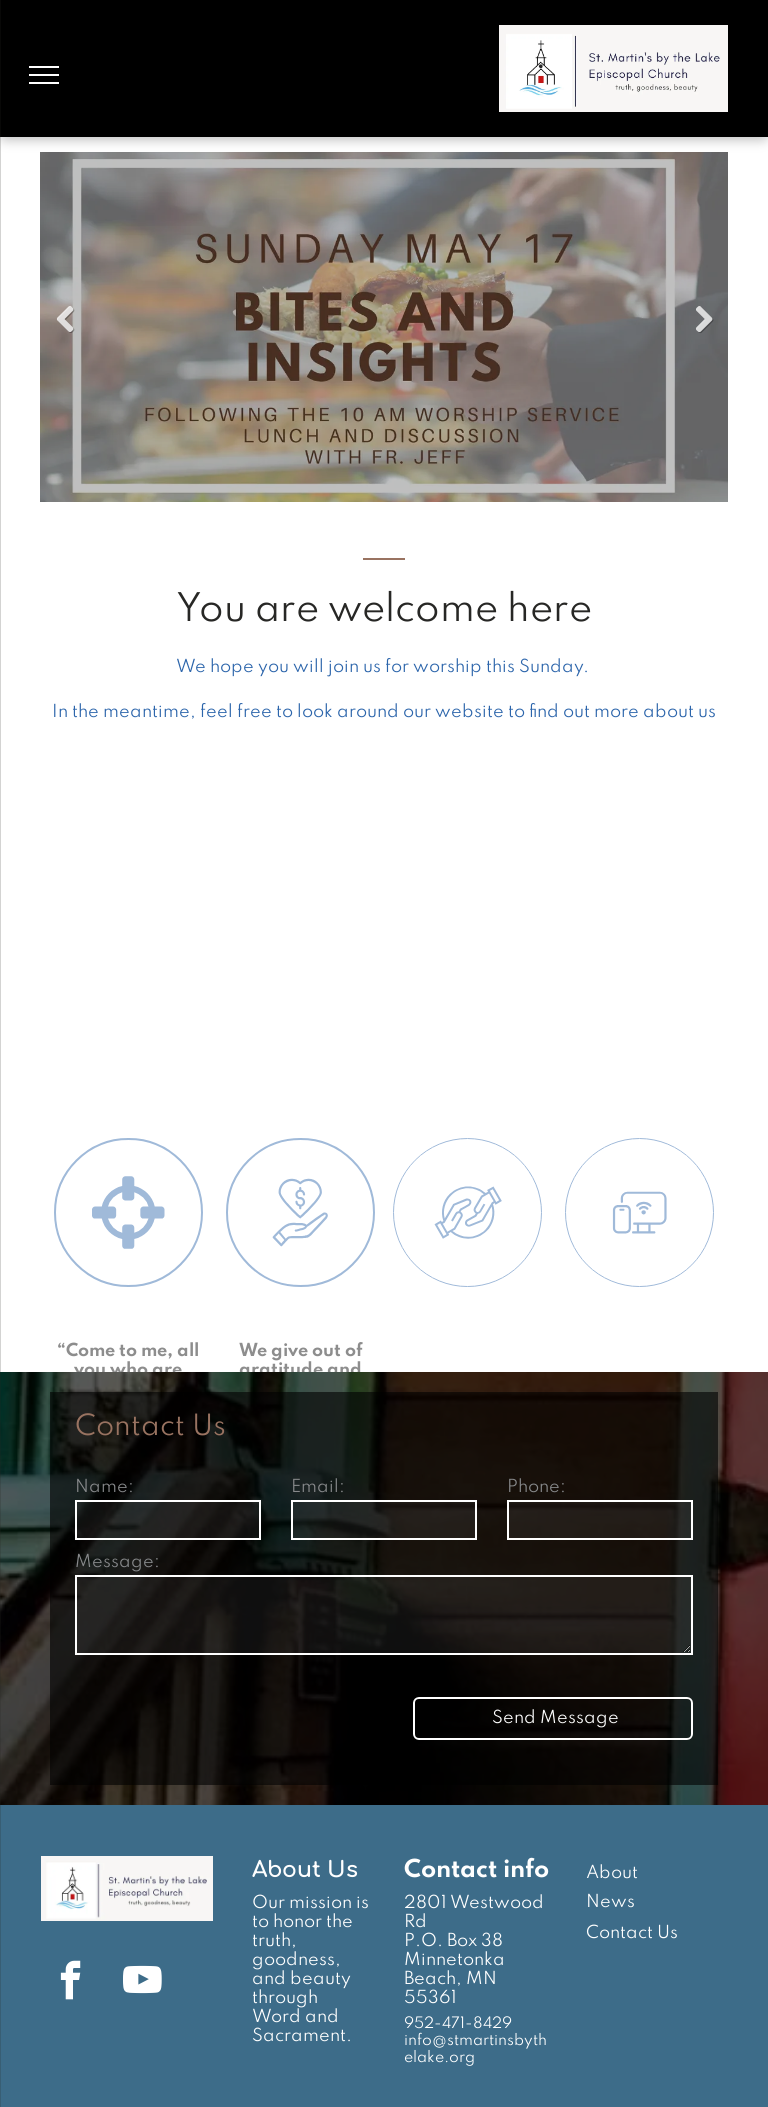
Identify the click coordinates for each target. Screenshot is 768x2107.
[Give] (300, 1349)
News (610, 1902)
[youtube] (142, 1983)
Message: (117, 1562)
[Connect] (640, 1350)
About (612, 1873)
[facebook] (70, 1983)
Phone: (536, 1487)
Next (703, 320)
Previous (65, 320)
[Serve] (468, 1350)
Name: (104, 1487)
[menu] (44, 75)
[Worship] (128, 1349)
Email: (318, 1487)
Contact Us (632, 1933)
